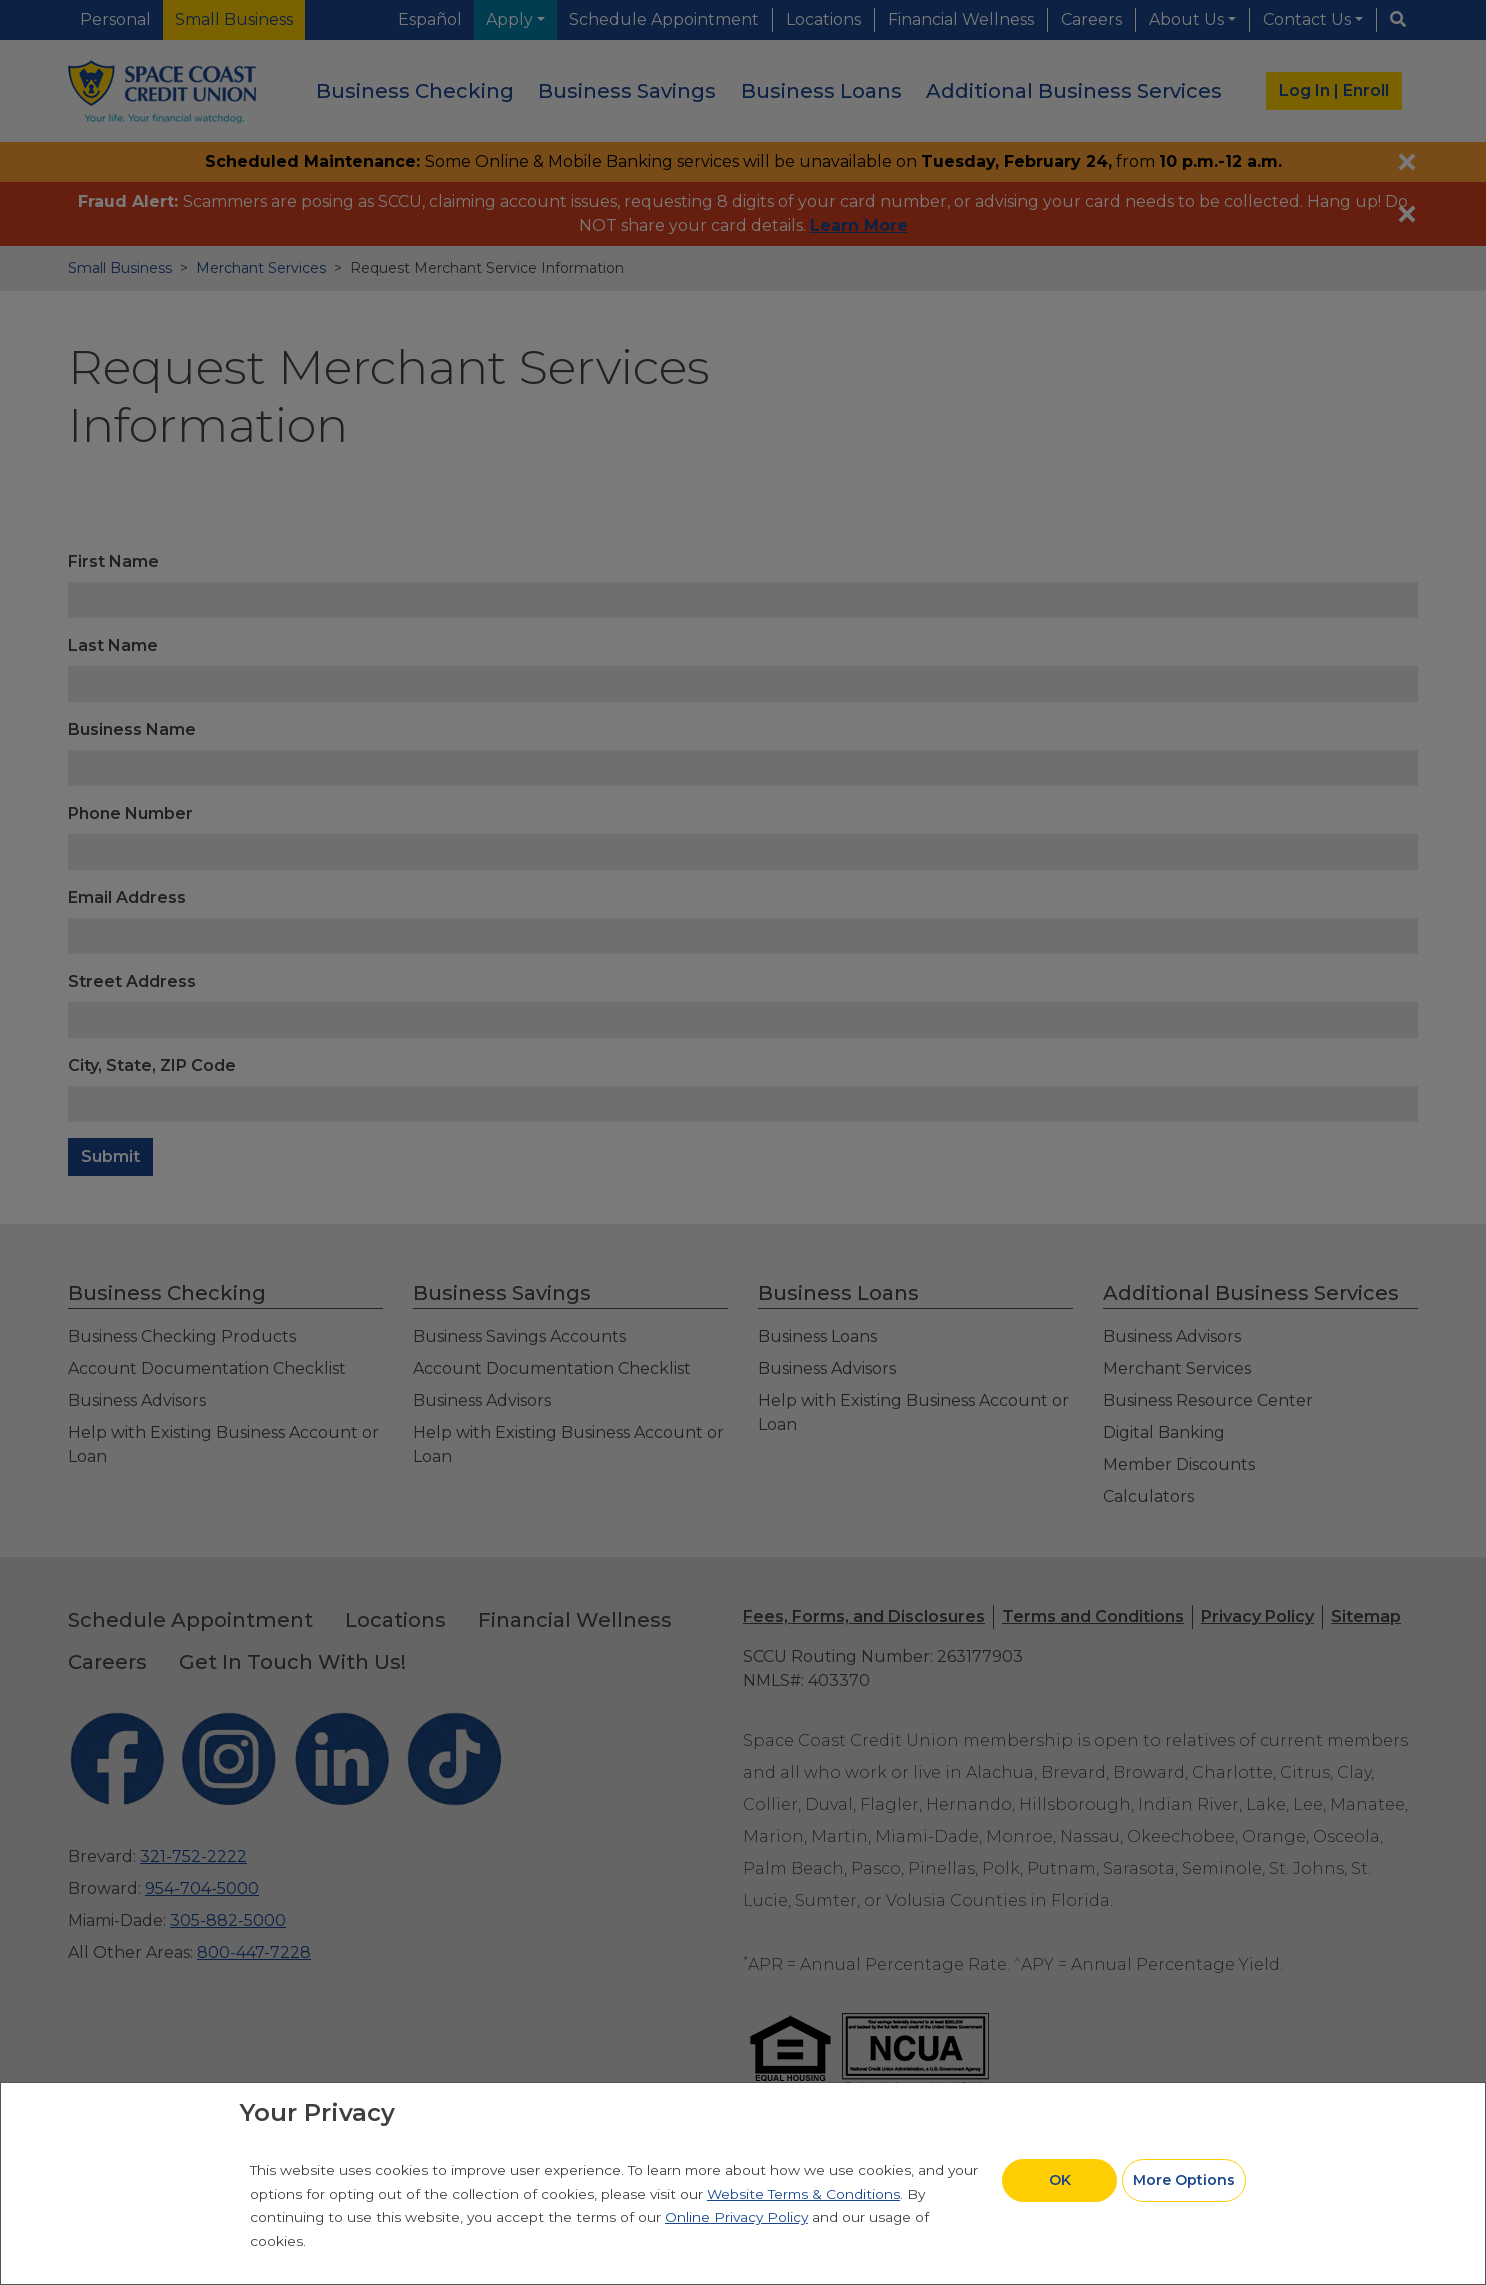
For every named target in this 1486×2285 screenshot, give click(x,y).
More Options (1184, 2180)
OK (1060, 2180)
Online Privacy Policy (736, 2217)
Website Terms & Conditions (803, 2194)
